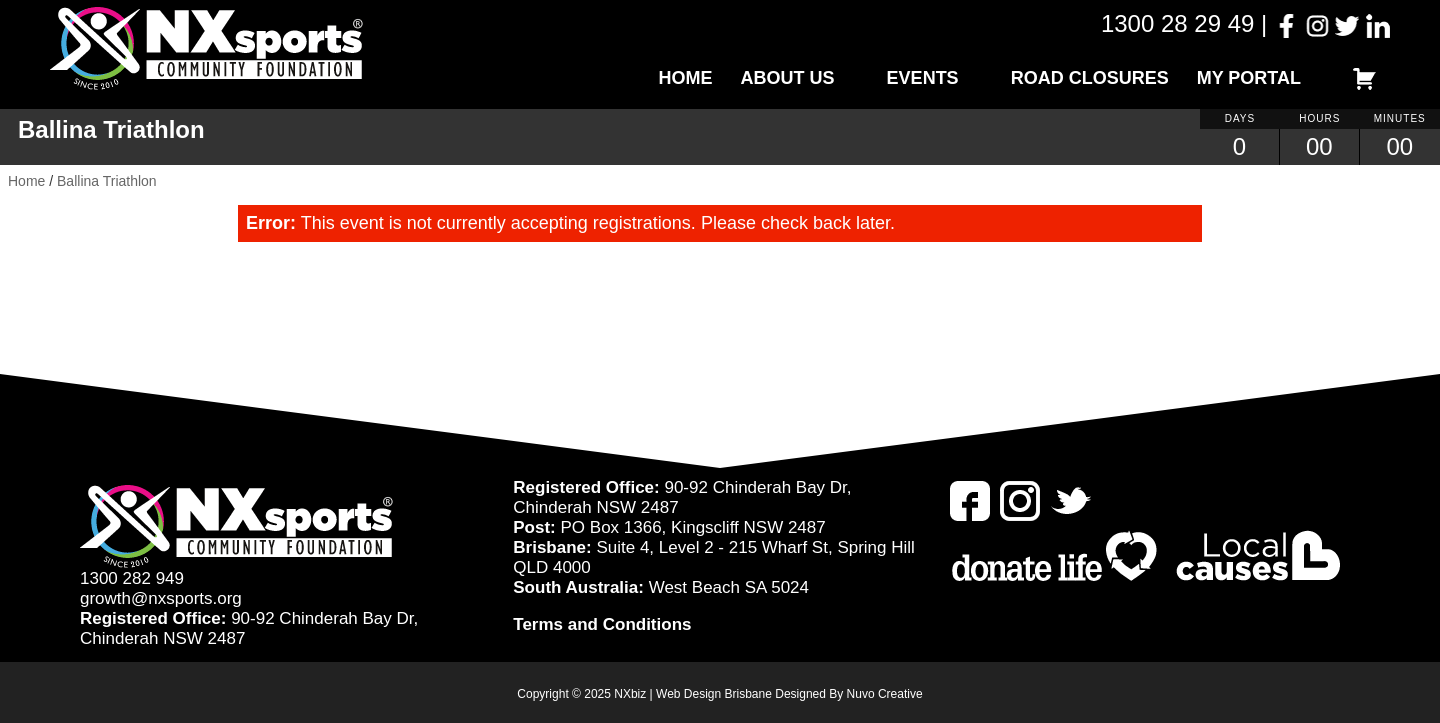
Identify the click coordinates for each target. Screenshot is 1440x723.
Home (686, 78)
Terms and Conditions (602, 624)
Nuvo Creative (885, 694)
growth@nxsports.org (161, 598)
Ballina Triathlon (107, 181)
